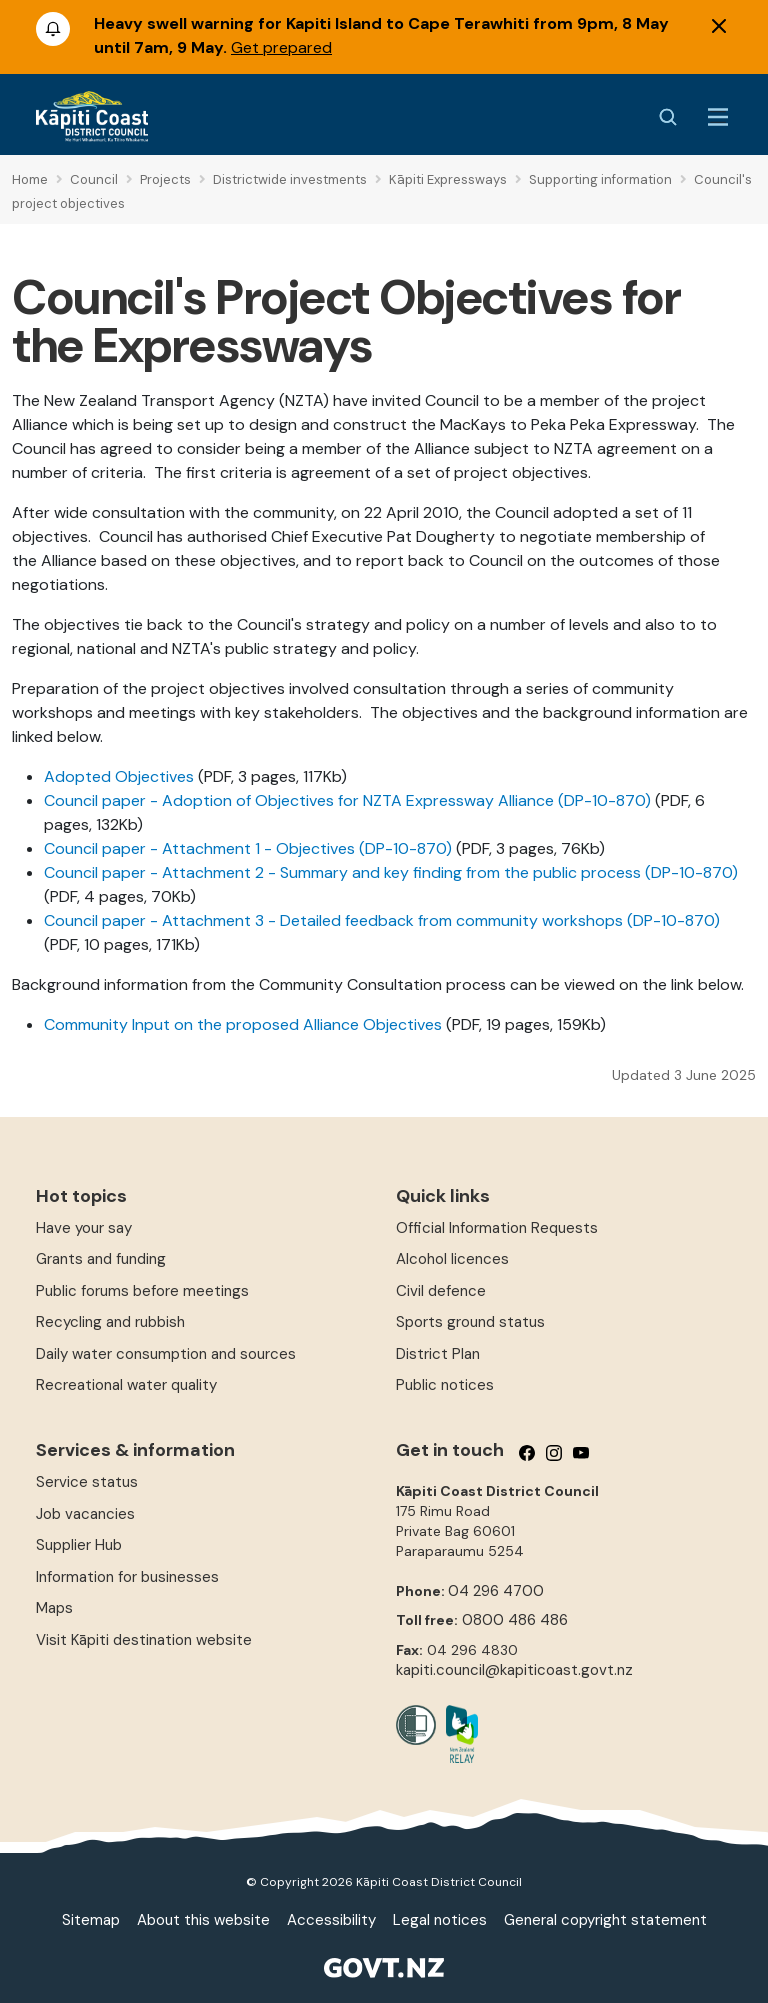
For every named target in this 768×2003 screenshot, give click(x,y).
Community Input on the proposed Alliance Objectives (243, 1024)
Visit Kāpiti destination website (144, 1640)
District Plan (438, 1354)
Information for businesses (127, 1577)
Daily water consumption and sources (166, 1354)
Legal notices (440, 1920)
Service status (87, 1482)
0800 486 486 (515, 1620)
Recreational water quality (126, 1385)
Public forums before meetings (142, 1291)
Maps (54, 1608)
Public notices (445, 1385)
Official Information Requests (497, 1228)
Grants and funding (101, 1259)
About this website (203, 1920)
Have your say (84, 1228)
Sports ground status (470, 1322)
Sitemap (91, 1920)
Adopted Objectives (119, 776)
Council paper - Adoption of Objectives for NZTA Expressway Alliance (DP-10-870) (347, 800)
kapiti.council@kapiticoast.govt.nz (514, 1670)
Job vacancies (85, 1514)
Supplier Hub (79, 1545)
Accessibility (331, 1920)
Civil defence (441, 1291)
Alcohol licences (452, 1259)
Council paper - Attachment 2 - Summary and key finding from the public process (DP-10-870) (391, 872)
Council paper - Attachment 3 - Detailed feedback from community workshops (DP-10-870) (382, 920)
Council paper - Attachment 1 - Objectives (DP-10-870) (248, 848)
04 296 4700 (496, 1591)
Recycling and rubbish (110, 1322)
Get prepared (281, 47)
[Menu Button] (718, 117)
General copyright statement (605, 1920)
